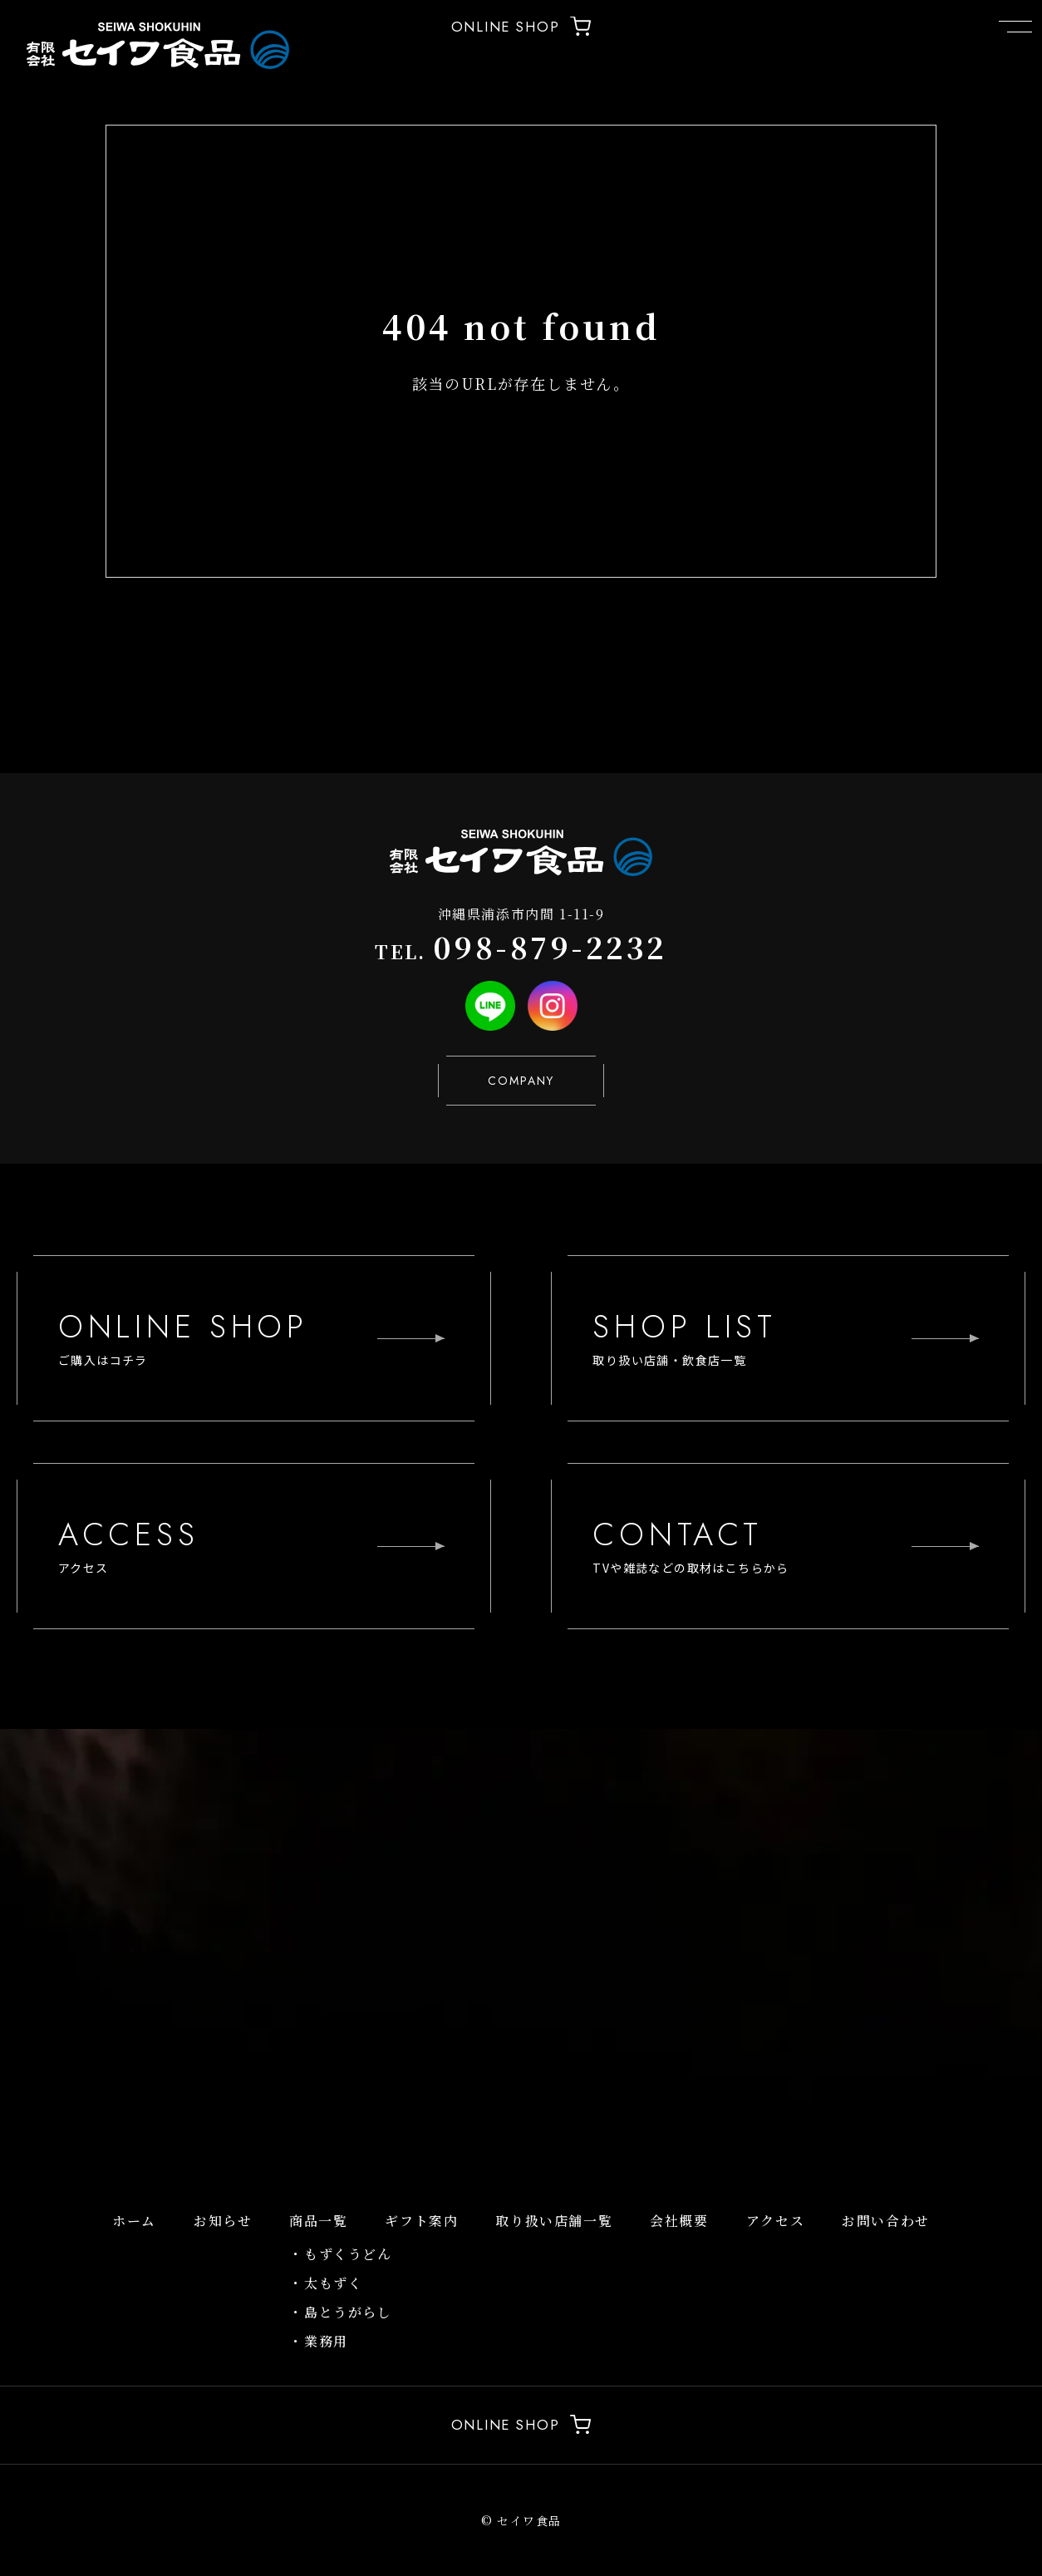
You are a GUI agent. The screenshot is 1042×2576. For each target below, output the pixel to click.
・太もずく (325, 2283)
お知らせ (223, 2220)
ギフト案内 (421, 2220)
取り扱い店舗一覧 (553, 2220)
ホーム (134, 2220)
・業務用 (318, 2341)
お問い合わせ (886, 2220)
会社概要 (679, 2220)
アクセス (775, 2220)
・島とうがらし (340, 2312)
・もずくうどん (340, 2253)
